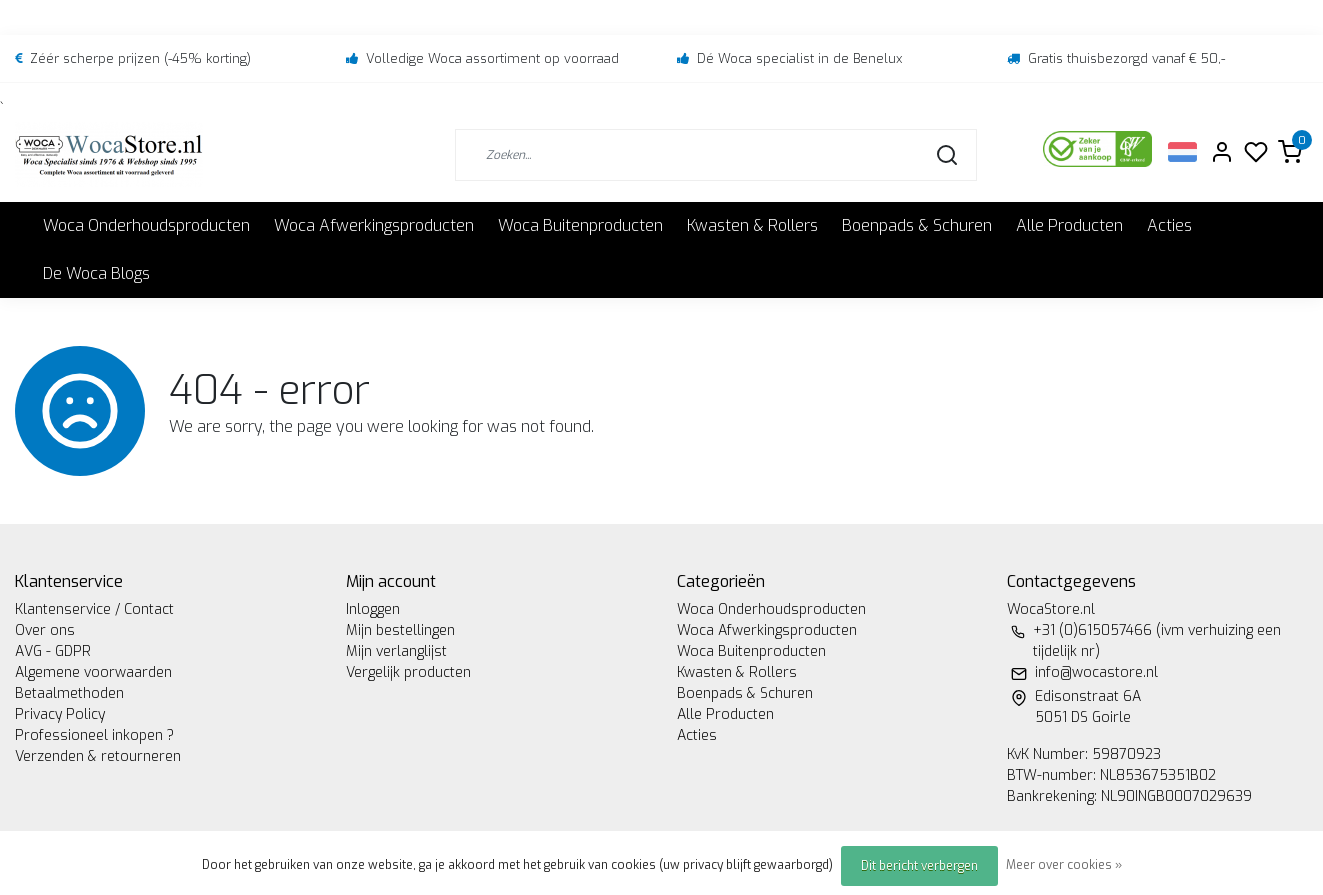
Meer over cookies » (1064, 865)
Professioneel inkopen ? (94, 735)
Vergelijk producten (408, 672)
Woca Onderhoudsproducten (146, 225)
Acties (1169, 225)
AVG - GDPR (53, 651)
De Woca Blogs (96, 273)
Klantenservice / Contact (94, 609)
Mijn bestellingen (400, 630)
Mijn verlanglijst (396, 651)
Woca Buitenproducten (580, 225)
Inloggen (373, 609)
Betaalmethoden (69, 693)
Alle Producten (1069, 225)
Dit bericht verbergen (919, 866)
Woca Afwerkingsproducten (374, 225)
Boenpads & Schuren (917, 225)
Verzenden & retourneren (98, 756)
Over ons (45, 630)
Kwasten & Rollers (752, 225)
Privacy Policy (60, 714)
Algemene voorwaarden (93, 672)
